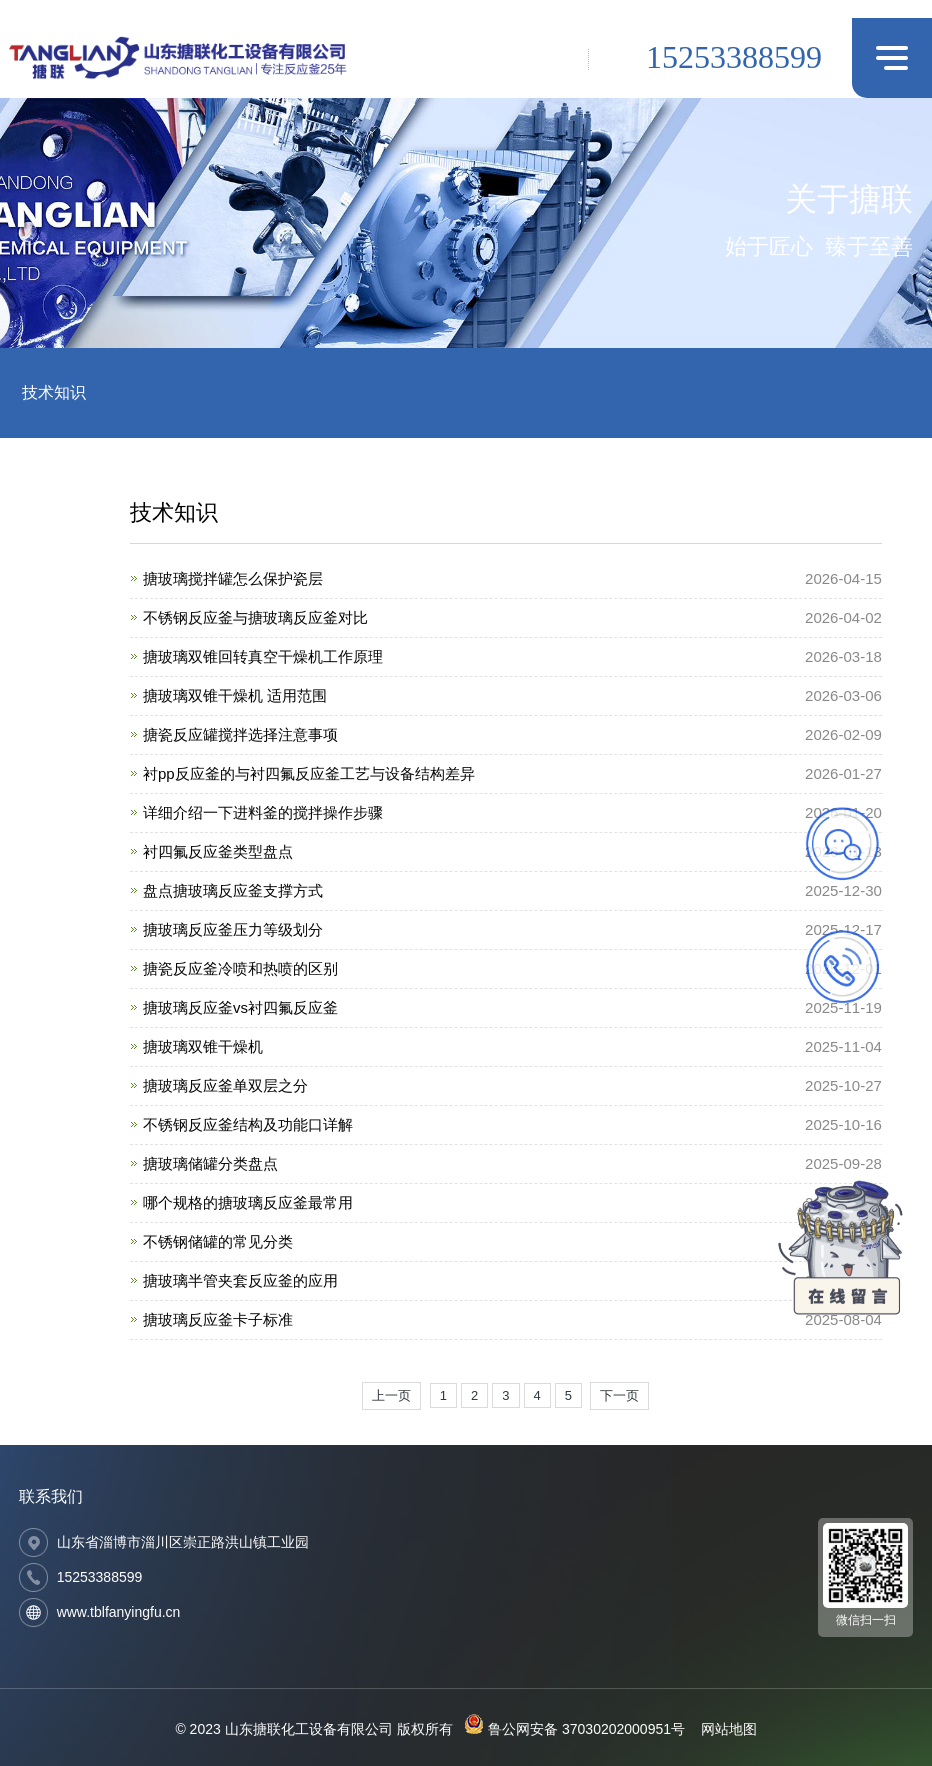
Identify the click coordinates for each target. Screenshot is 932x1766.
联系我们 (51, 1496)
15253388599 (734, 57)
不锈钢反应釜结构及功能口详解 (248, 1124)
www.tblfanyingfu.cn (119, 1612)
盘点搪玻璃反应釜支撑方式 (233, 890)
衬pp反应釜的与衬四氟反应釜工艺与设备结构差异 (309, 773)
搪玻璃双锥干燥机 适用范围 (235, 695)
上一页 (391, 1395)
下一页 (619, 1395)
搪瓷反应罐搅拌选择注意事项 (240, 734)
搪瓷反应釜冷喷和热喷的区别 (240, 968)
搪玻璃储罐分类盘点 (210, 1163)
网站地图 (729, 1729)
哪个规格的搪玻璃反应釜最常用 (248, 1202)
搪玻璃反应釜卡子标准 (218, 1319)
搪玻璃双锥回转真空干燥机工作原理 (263, 656)
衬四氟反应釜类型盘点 (218, 851)
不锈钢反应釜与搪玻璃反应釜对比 (255, 617)
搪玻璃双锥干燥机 (203, 1046)
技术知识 (54, 392)
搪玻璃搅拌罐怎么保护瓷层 (233, 578)
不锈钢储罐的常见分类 (218, 1241)
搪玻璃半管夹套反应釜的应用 (240, 1280)
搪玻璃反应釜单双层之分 (225, 1085)
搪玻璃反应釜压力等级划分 (233, 929)
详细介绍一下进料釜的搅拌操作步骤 (263, 812)
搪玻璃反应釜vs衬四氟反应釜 (240, 1007)
